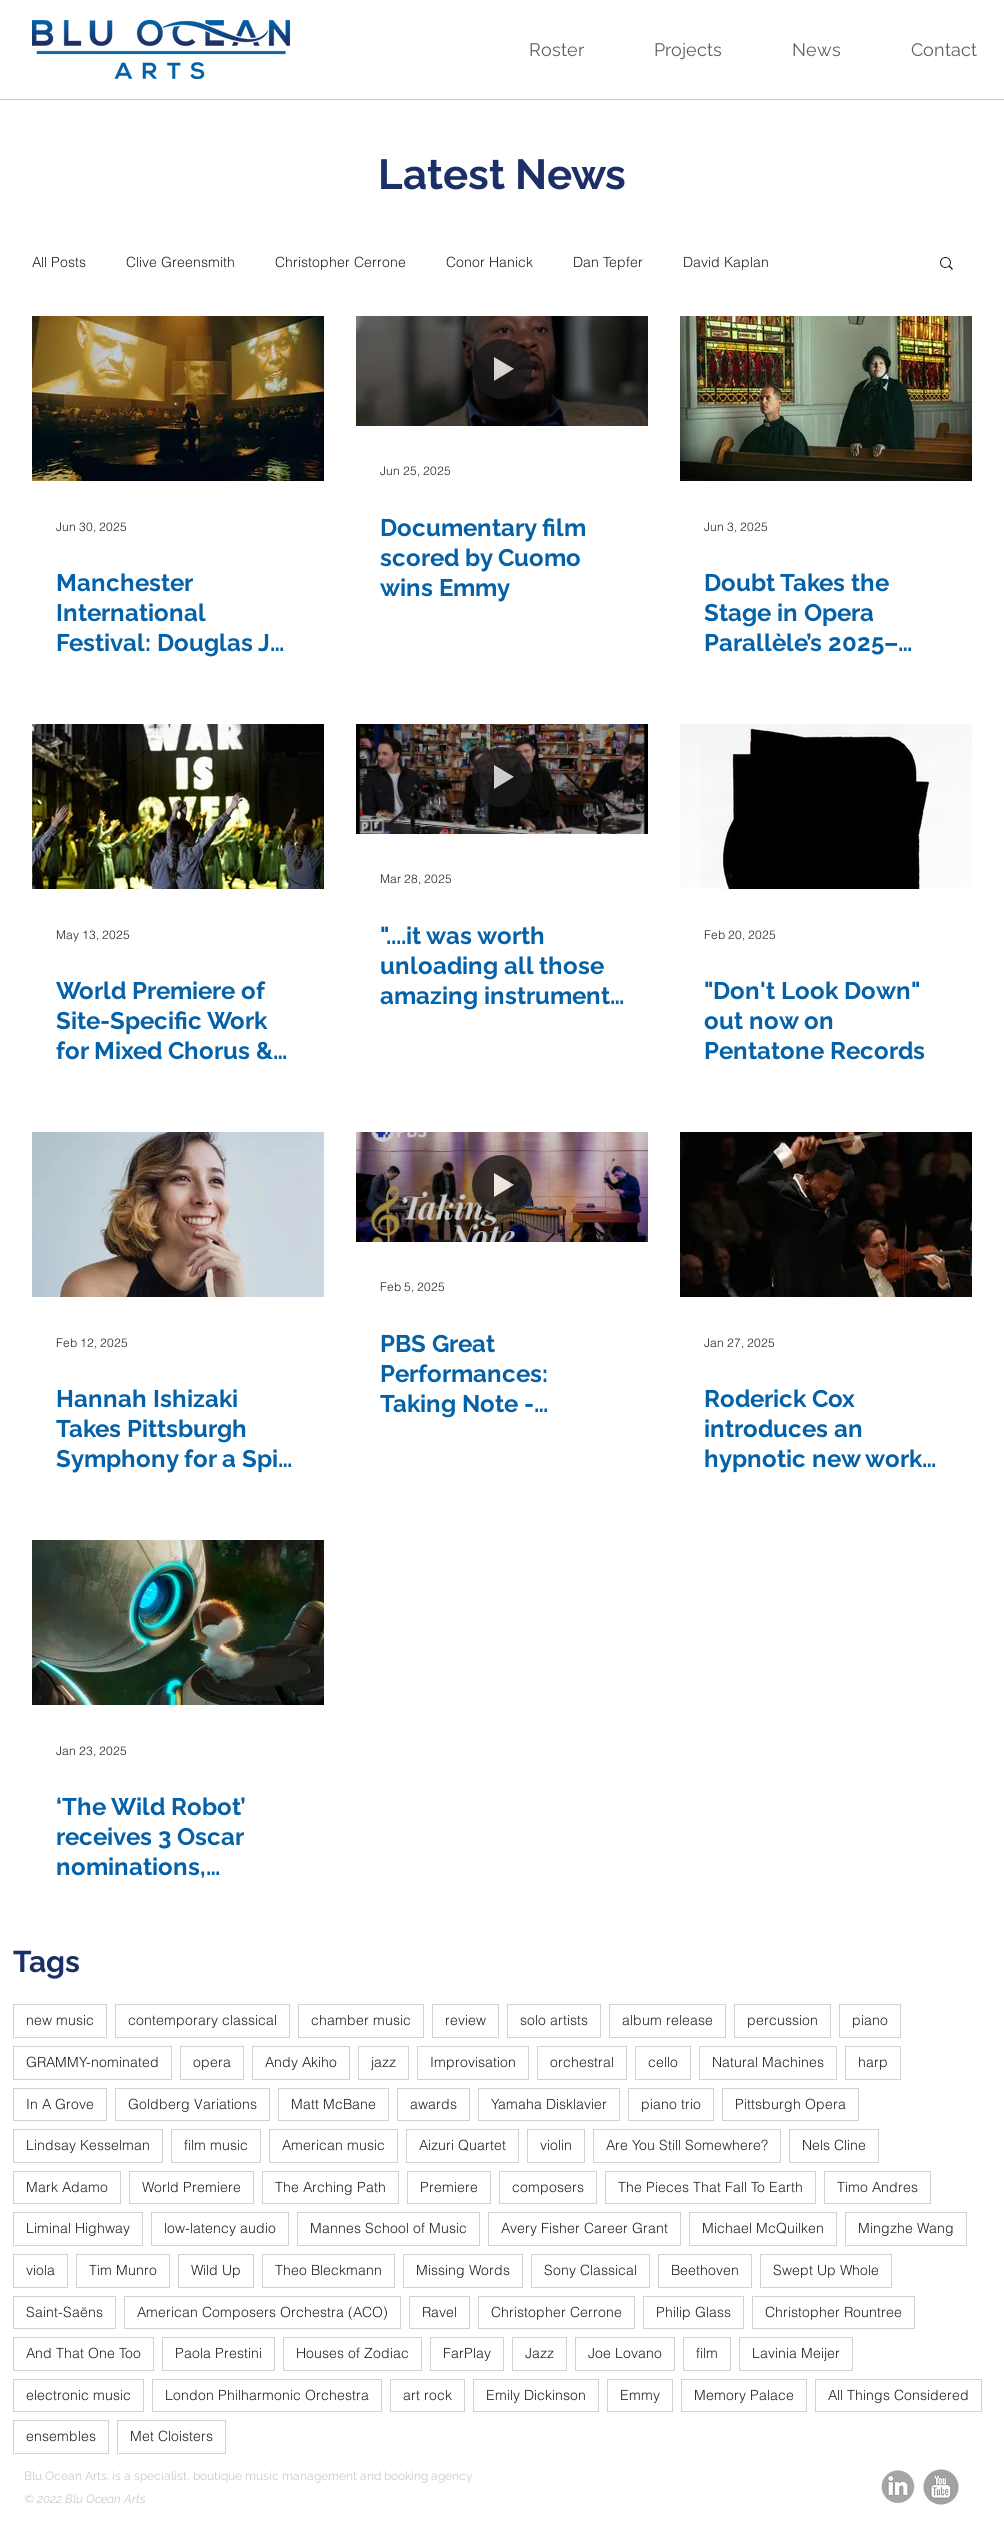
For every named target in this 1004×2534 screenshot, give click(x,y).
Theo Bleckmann (328, 2270)
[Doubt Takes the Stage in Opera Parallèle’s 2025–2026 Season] (826, 398)
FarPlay (467, 2353)
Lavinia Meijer (796, 2353)
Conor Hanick (489, 262)
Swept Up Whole (826, 2270)
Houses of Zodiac (352, 2353)
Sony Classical (590, 2270)
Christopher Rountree (833, 2312)
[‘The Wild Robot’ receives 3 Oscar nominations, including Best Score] (178, 1622)
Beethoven (705, 2270)
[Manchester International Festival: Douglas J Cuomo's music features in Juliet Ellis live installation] (178, 398)
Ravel (439, 2312)
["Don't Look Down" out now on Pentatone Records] (826, 806)
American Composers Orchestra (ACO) (262, 2312)
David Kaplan (726, 262)
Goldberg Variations (192, 2104)
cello (663, 2062)
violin (556, 2145)
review (465, 2020)
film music (216, 2145)
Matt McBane (333, 2104)
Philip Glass (693, 2312)
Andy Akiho (301, 2062)
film (707, 2353)
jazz (383, 2062)
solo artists (554, 2020)
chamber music (361, 2020)
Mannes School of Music (388, 2228)
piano (870, 2020)
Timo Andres (877, 2187)
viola (40, 2270)
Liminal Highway (78, 2228)
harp (873, 2062)
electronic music (78, 2395)
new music (60, 2020)
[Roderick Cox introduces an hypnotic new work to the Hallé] (826, 1214)
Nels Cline (834, 2145)
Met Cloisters (171, 2436)
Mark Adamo (67, 2187)
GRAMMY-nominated (92, 2062)
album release (667, 2020)
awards (433, 2104)
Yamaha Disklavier (549, 2104)
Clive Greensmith (180, 262)
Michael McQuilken (763, 2228)
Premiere (449, 2187)
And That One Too (83, 2353)
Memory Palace (744, 2395)
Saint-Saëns (64, 2312)
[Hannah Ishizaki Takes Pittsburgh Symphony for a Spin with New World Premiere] (178, 1214)
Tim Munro (123, 2270)
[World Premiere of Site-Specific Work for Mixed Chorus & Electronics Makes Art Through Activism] (178, 806)
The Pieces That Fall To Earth (710, 2187)
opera (212, 2062)
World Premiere (191, 2187)
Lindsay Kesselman (88, 2145)
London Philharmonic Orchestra (267, 2395)
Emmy (640, 2395)
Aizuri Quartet (462, 2145)
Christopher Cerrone (340, 262)
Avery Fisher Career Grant (584, 2228)
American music (333, 2145)
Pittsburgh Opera (790, 2104)
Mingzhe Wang (906, 2228)
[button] (536, 50)
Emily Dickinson (536, 2395)
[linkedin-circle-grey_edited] (898, 2487)
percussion (782, 2020)
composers (548, 2187)
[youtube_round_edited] (941, 2487)
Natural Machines (768, 2062)
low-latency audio (220, 2228)
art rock (427, 2395)
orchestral (582, 2062)
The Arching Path (330, 2187)
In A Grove (60, 2104)
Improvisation (473, 2062)
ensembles (61, 2436)
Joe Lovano (625, 2353)
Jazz (539, 2353)
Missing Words (463, 2270)
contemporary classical (202, 2020)
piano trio (671, 2104)
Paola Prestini (218, 2353)
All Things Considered (898, 2395)
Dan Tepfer (608, 262)
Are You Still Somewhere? (687, 2145)
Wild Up (216, 2270)
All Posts (59, 262)
